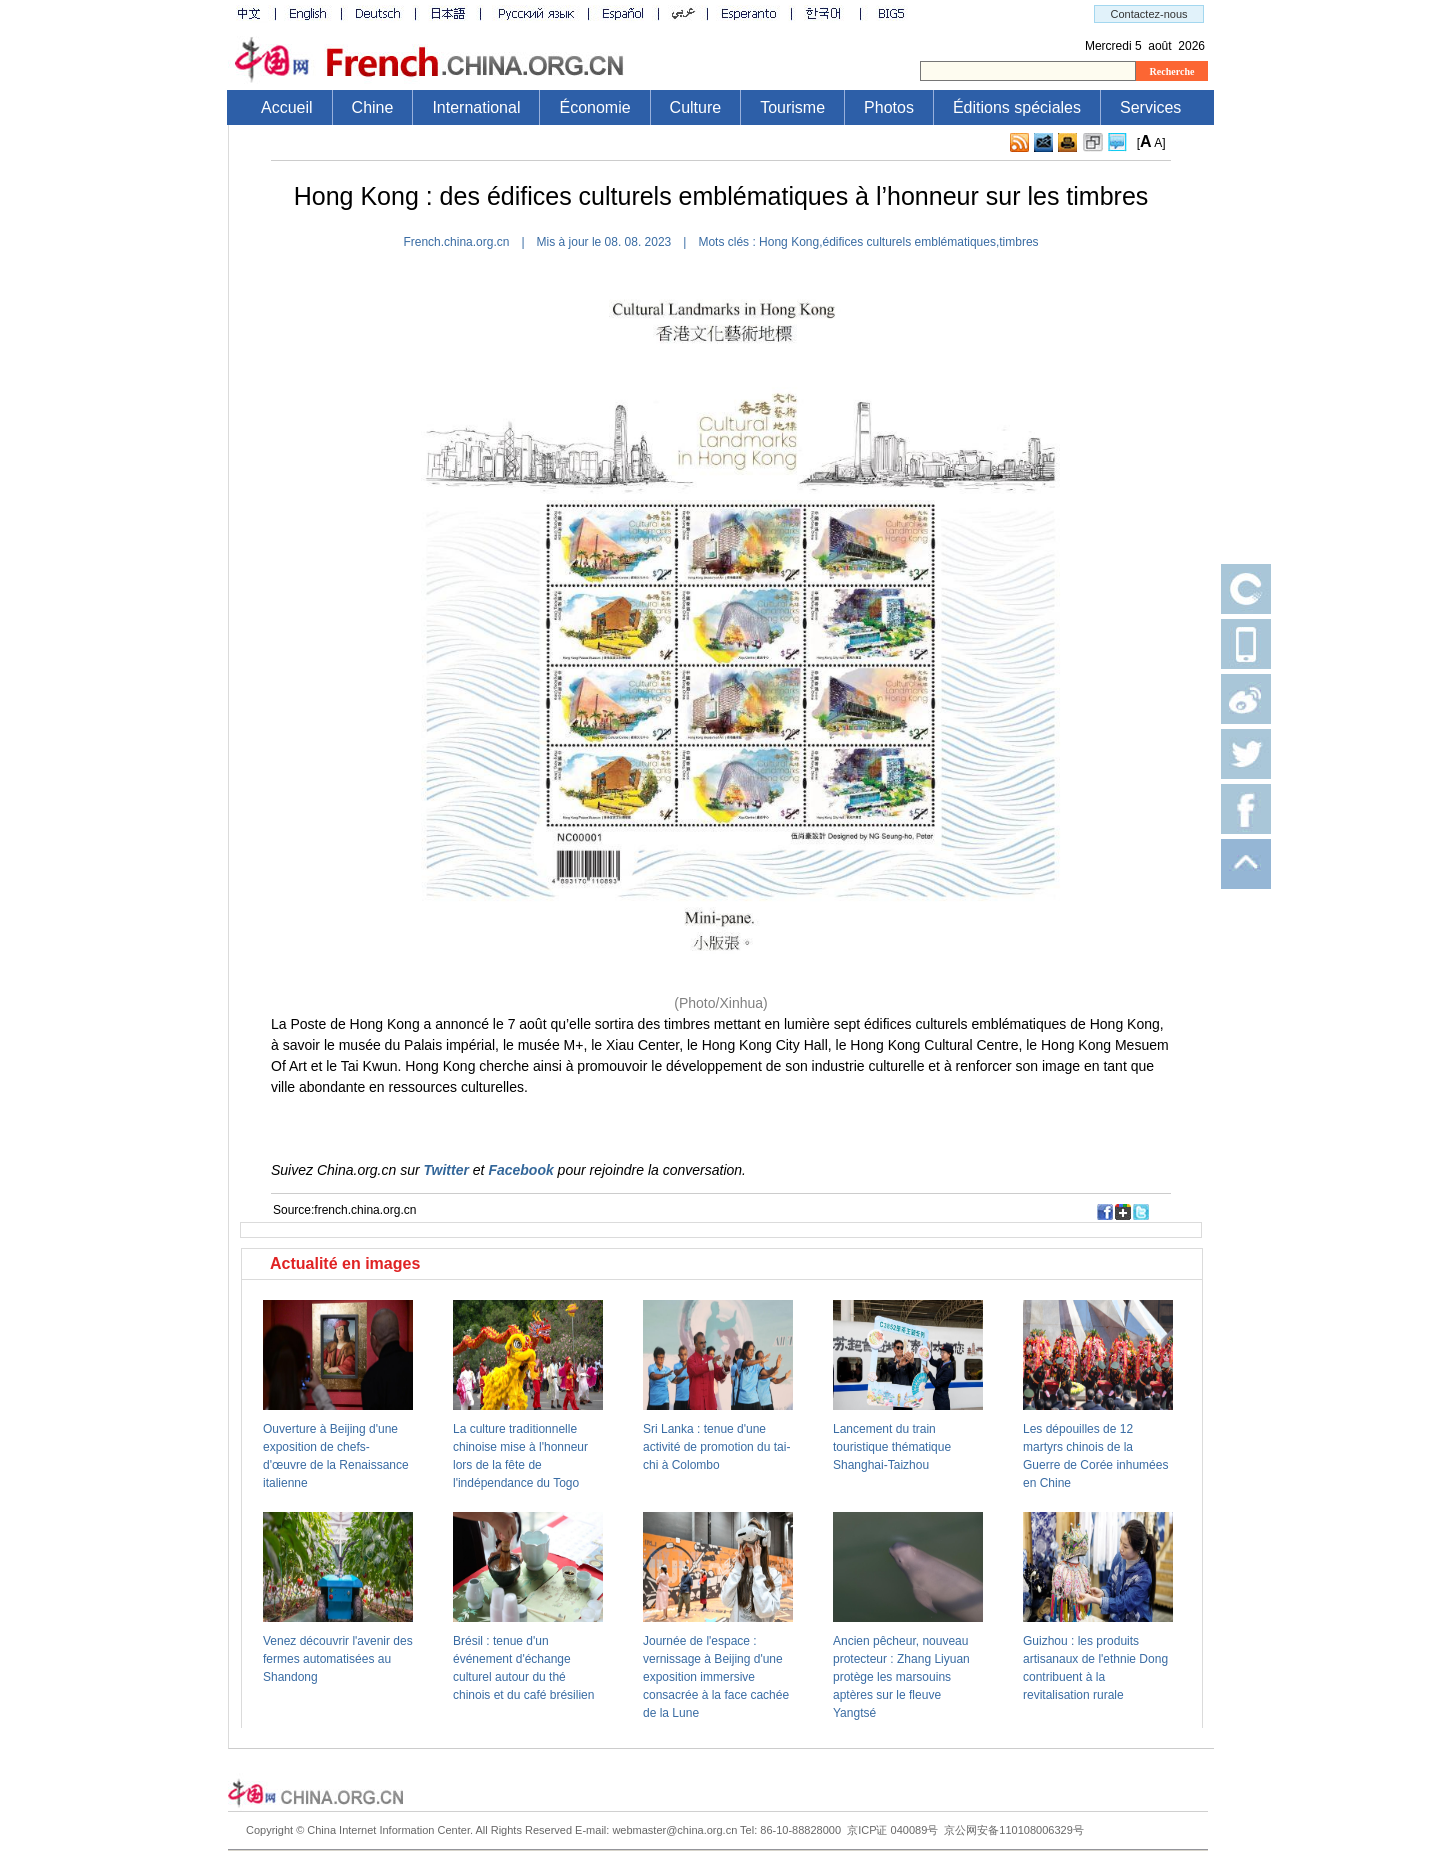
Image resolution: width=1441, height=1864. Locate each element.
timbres (1018, 242)
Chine (373, 107)
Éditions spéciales (1017, 107)
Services (1150, 107)
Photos (889, 107)
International (476, 107)
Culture (696, 107)
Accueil (287, 107)
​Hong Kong (789, 242)
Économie (594, 107)
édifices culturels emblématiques (909, 242)
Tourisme (792, 107)
